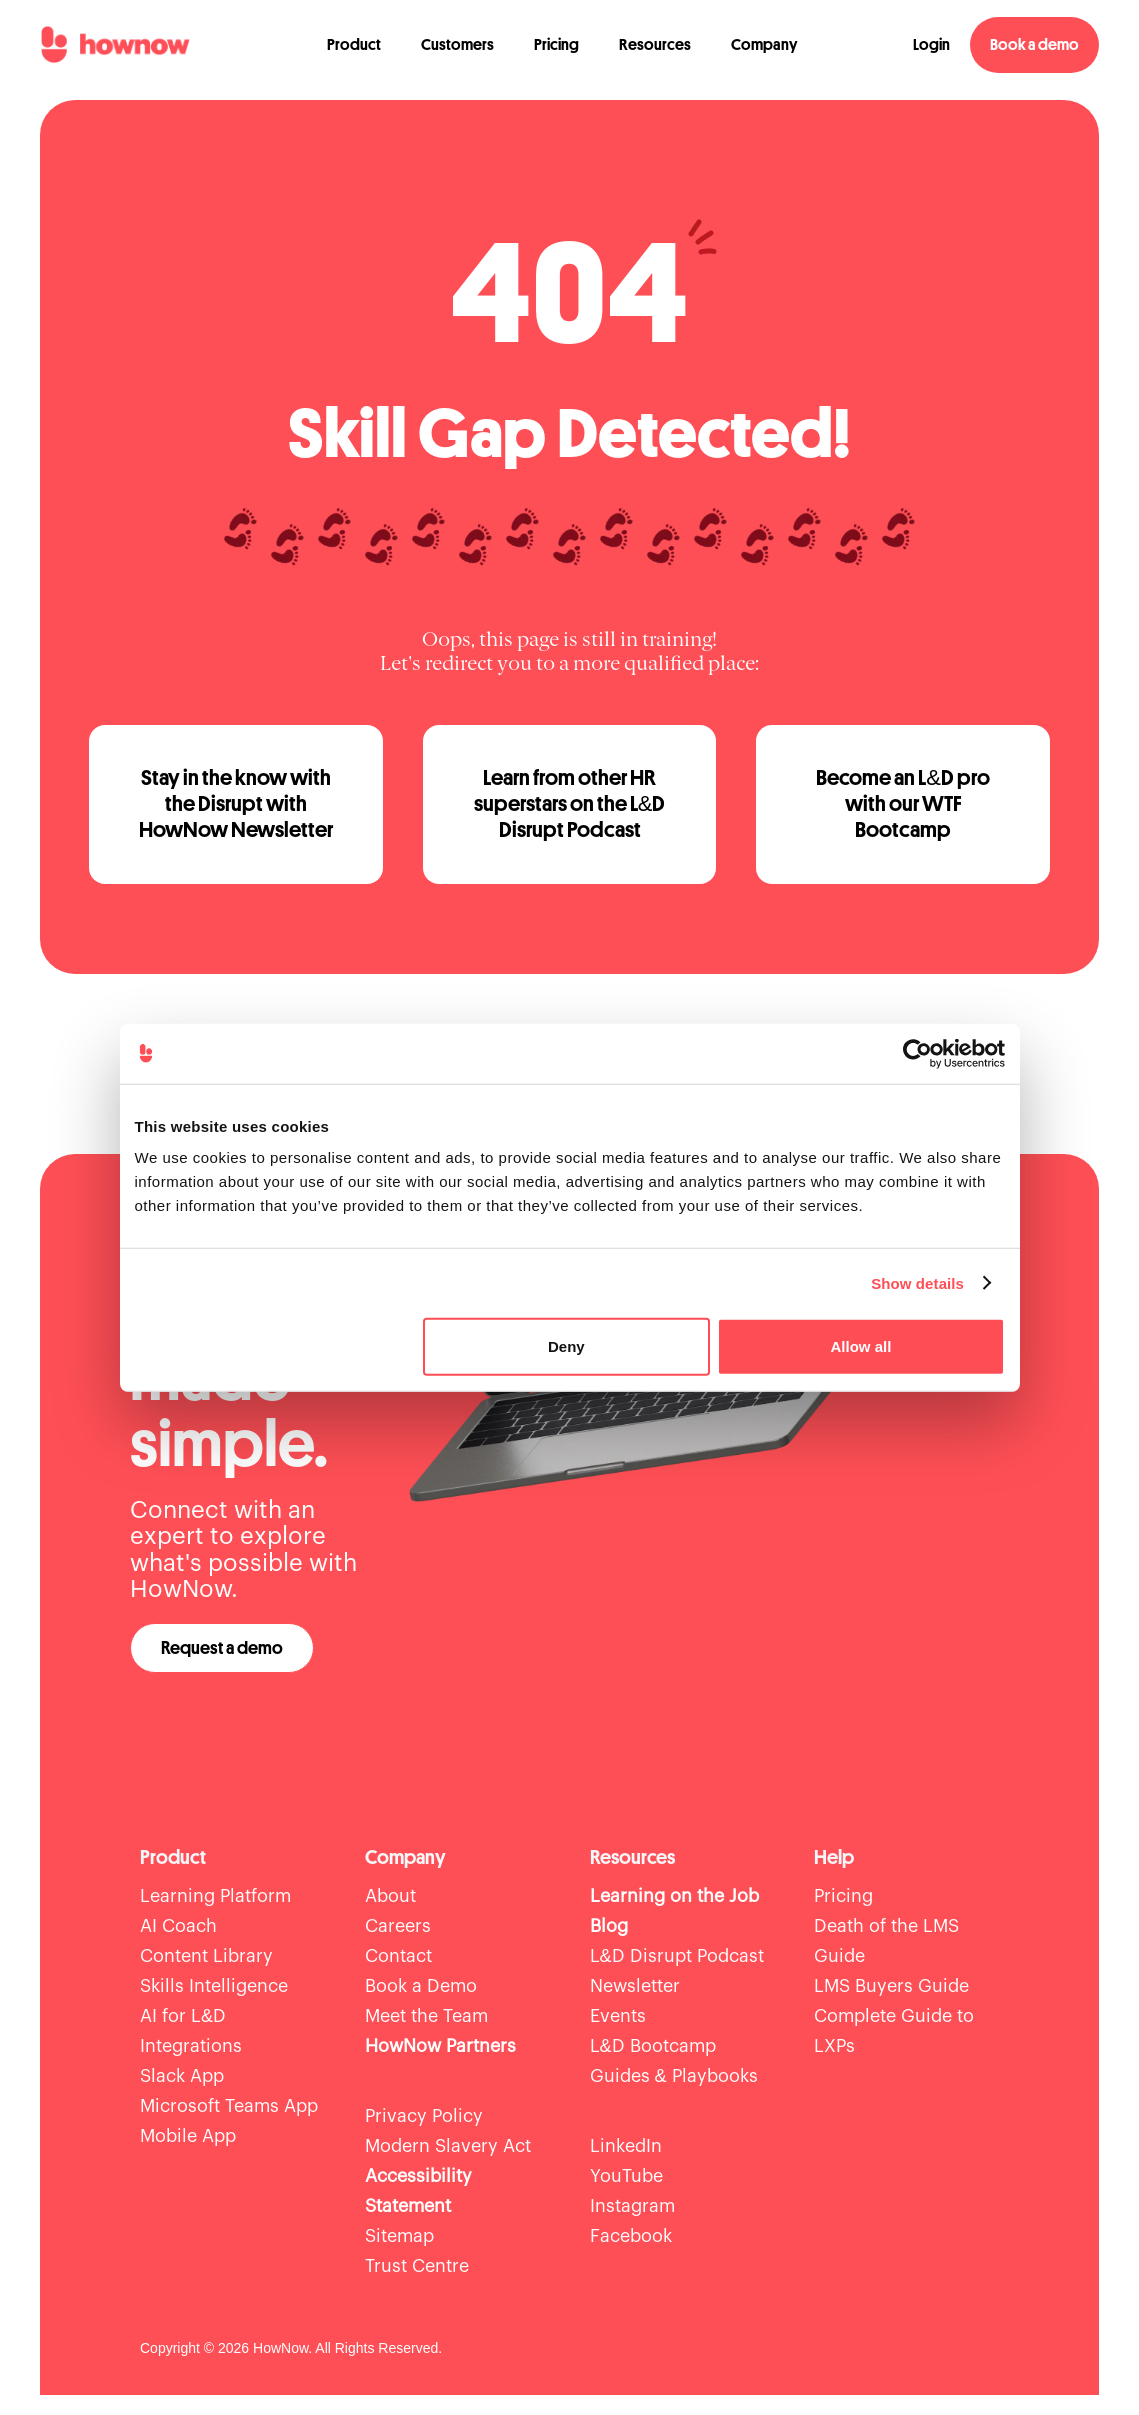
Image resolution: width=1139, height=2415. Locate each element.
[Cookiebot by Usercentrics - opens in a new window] (917, 1053)
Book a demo (1034, 45)
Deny (566, 1346)
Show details (917, 1282)
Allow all (861, 1346)
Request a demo (222, 1648)
